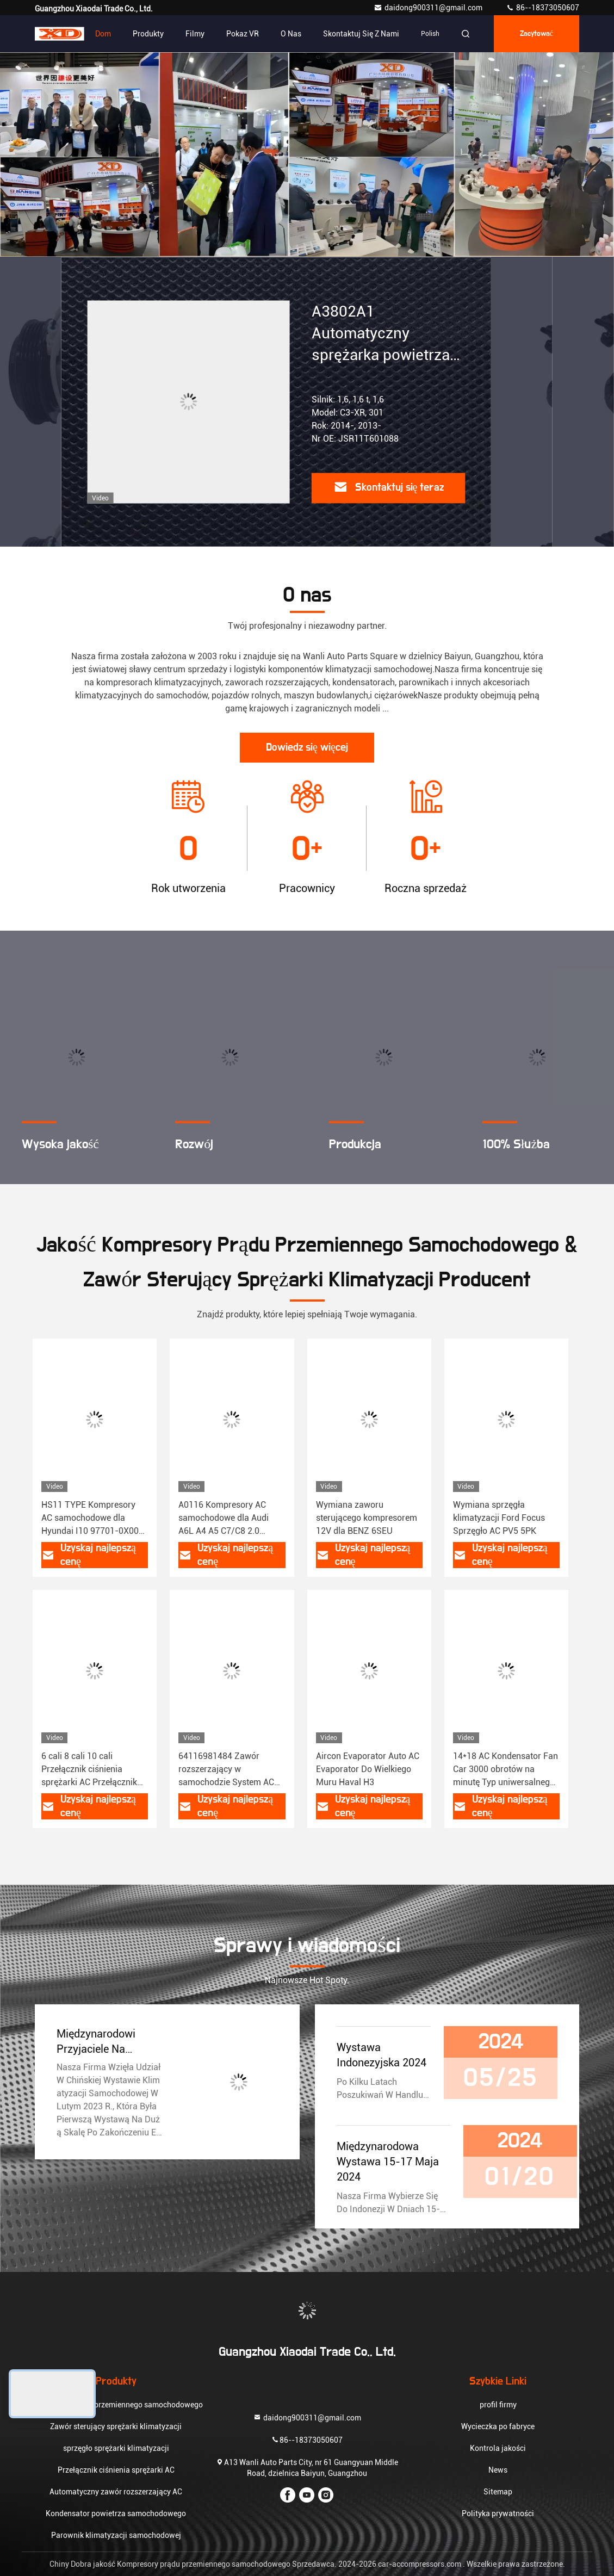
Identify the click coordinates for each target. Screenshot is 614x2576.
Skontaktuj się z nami (361, 33)
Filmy (194, 33)
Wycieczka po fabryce (498, 2426)
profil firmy (498, 2404)
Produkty (148, 33)
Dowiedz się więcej (307, 747)
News (497, 2470)
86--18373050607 (542, 7)
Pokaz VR (242, 33)
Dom (103, 33)
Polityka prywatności (498, 2513)
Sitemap (497, 2491)
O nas (291, 33)
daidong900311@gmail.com (429, 7)
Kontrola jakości (498, 2448)
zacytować (536, 34)
